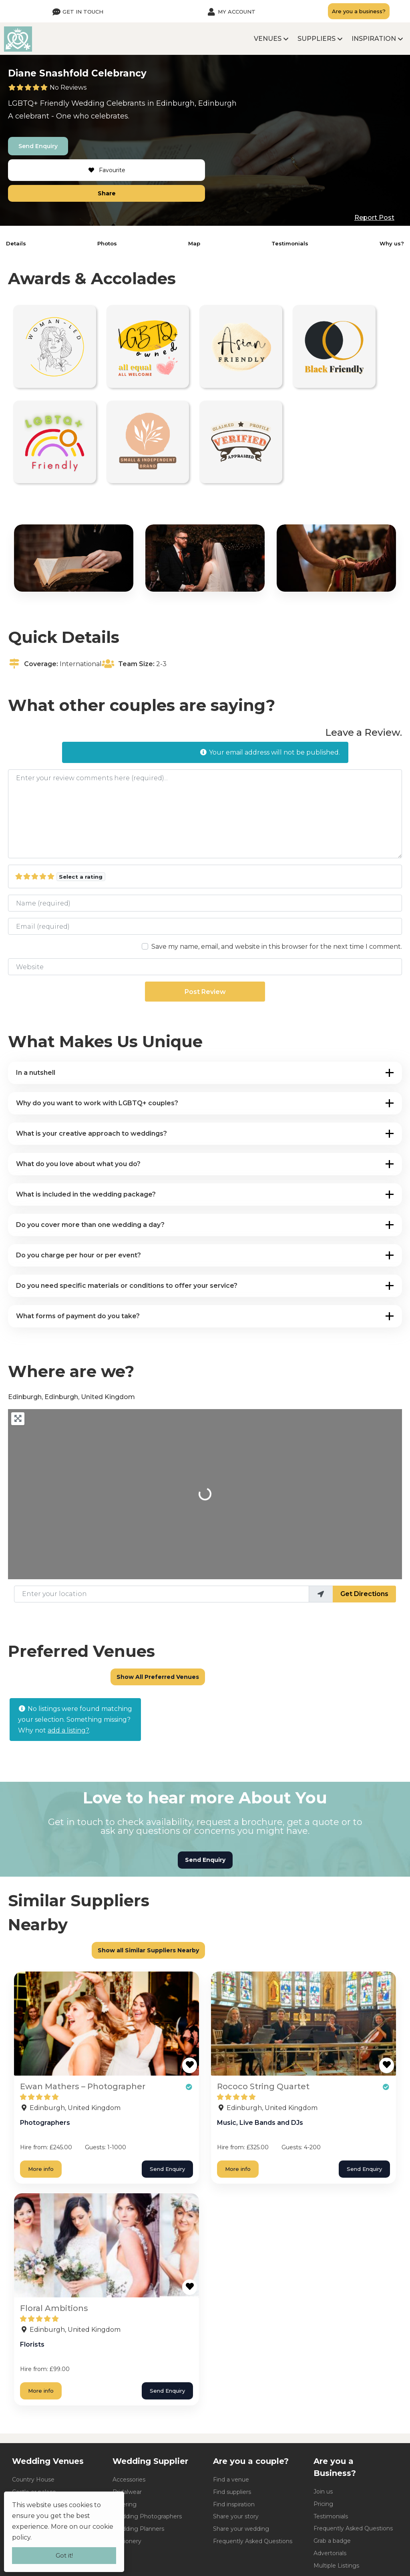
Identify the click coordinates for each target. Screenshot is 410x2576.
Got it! (64, 2555)
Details (16, 243)
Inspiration (374, 38)
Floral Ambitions (54, 2308)
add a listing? (68, 1730)
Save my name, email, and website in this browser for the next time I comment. (276, 946)
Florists (32, 2344)
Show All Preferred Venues (158, 1677)
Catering (125, 2504)
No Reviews (68, 87)
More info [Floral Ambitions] (41, 2390)
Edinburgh (175, 103)
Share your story (236, 2516)
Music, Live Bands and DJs (260, 2122)
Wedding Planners (138, 2528)
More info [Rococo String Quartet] (238, 2169)
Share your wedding (241, 2528)
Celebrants (126, 103)
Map (194, 243)
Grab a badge (332, 2540)
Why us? (392, 243)
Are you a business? (359, 11)
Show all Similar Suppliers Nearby (148, 1950)
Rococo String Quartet (263, 2086)
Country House (33, 2479)
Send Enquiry (38, 146)
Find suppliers (232, 2492)
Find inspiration (234, 2504)
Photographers (45, 2122)
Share (107, 193)
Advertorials (330, 2553)
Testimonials (289, 243)
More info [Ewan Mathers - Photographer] (41, 2169)
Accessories (129, 2479)
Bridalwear (127, 2492)
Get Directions (364, 1594)
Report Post (374, 217)
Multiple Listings (336, 2565)
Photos (107, 243)
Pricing (323, 2504)
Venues (267, 38)
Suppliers (316, 38)
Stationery (127, 2541)
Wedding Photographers (147, 2516)
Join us (323, 2491)
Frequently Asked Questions (252, 2541)
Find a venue (231, 2479)
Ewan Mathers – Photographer (82, 2086)
